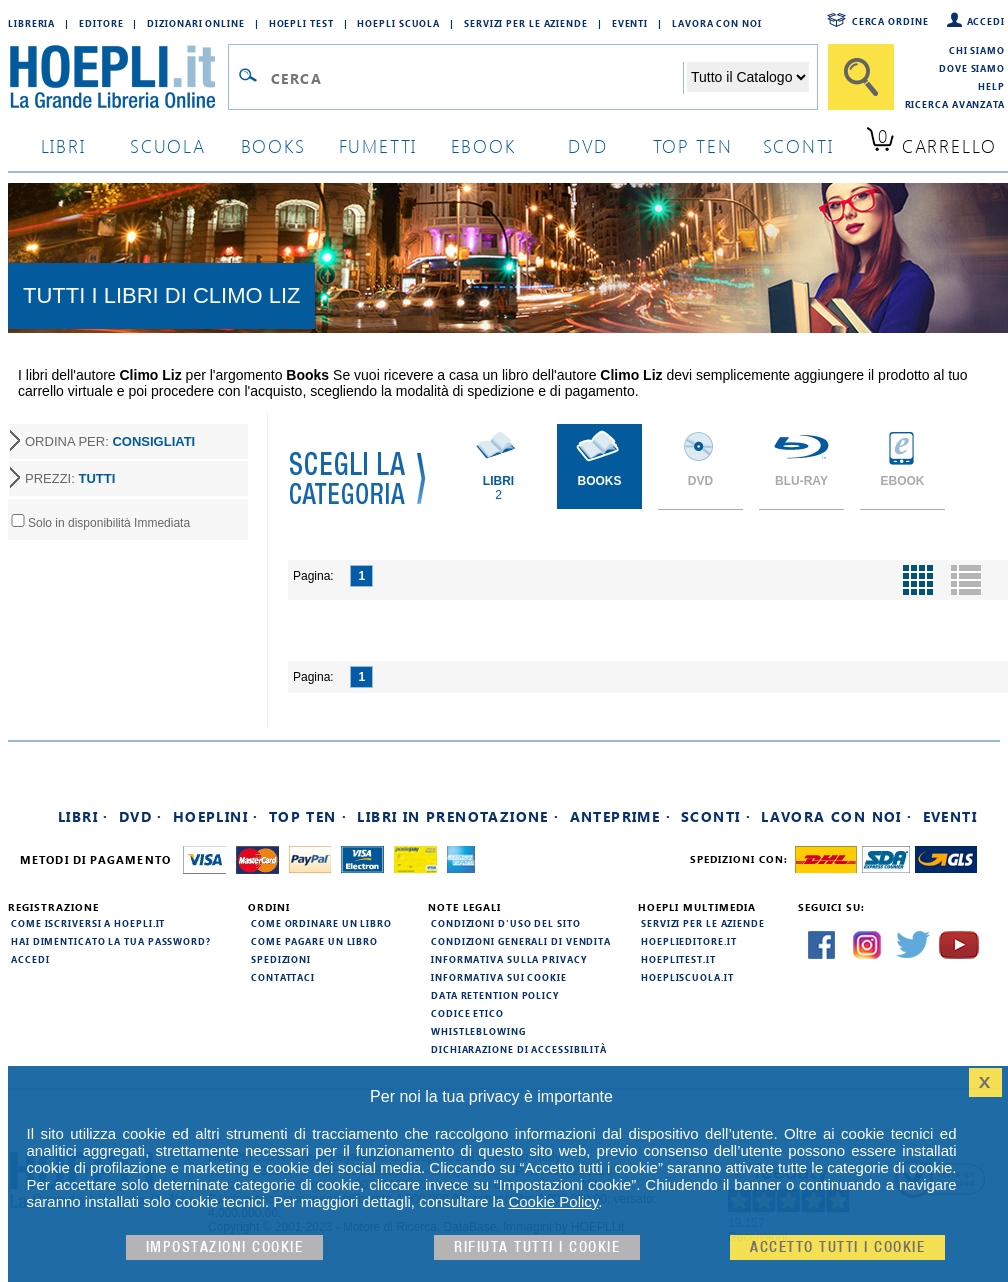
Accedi (986, 21)
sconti (798, 145)
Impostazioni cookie (225, 1247)
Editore (101, 23)
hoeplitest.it (678, 959)
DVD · (141, 816)
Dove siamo (972, 68)
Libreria (31, 23)
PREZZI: (70, 478)
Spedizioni (281, 959)
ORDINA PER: (110, 441)
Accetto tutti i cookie (837, 1247)
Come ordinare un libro (321, 923)
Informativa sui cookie (499, 977)
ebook (483, 145)
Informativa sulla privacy (509, 959)
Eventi (630, 23)
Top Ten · (308, 816)
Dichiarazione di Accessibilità (519, 1049)
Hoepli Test (301, 23)
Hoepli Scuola (398, 23)
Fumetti (378, 145)
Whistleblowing (478, 1031)
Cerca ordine (890, 21)
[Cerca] (861, 77)
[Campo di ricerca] (476, 78)
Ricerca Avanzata (955, 104)
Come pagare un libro (314, 941)
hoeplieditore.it (688, 941)
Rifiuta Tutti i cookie (537, 1247)
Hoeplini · (216, 816)
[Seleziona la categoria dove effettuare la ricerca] (748, 77)
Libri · (83, 816)
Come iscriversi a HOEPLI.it (88, 923)
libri (63, 145)
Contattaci (283, 977)
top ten (693, 145)
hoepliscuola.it (687, 977)
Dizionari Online (195, 23)
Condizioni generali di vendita (521, 941)
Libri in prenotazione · (458, 816)
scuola (168, 145)
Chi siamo (977, 50)
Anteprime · (620, 816)
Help (991, 86)
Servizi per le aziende (526, 23)
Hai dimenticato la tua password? (111, 941)
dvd (588, 145)
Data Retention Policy (495, 995)
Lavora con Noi (717, 23)
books (273, 145)
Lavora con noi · (836, 816)
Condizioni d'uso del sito (506, 923)
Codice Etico (467, 1013)
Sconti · (716, 816)
